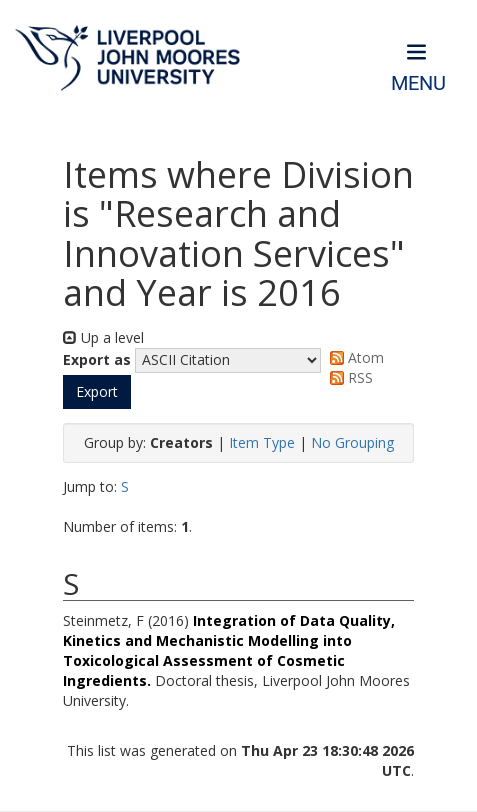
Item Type (262, 442)
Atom (353, 357)
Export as (97, 359)
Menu (418, 83)
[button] (97, 392)
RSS (348, 377)
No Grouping (352, 442)
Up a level (103, 337)
